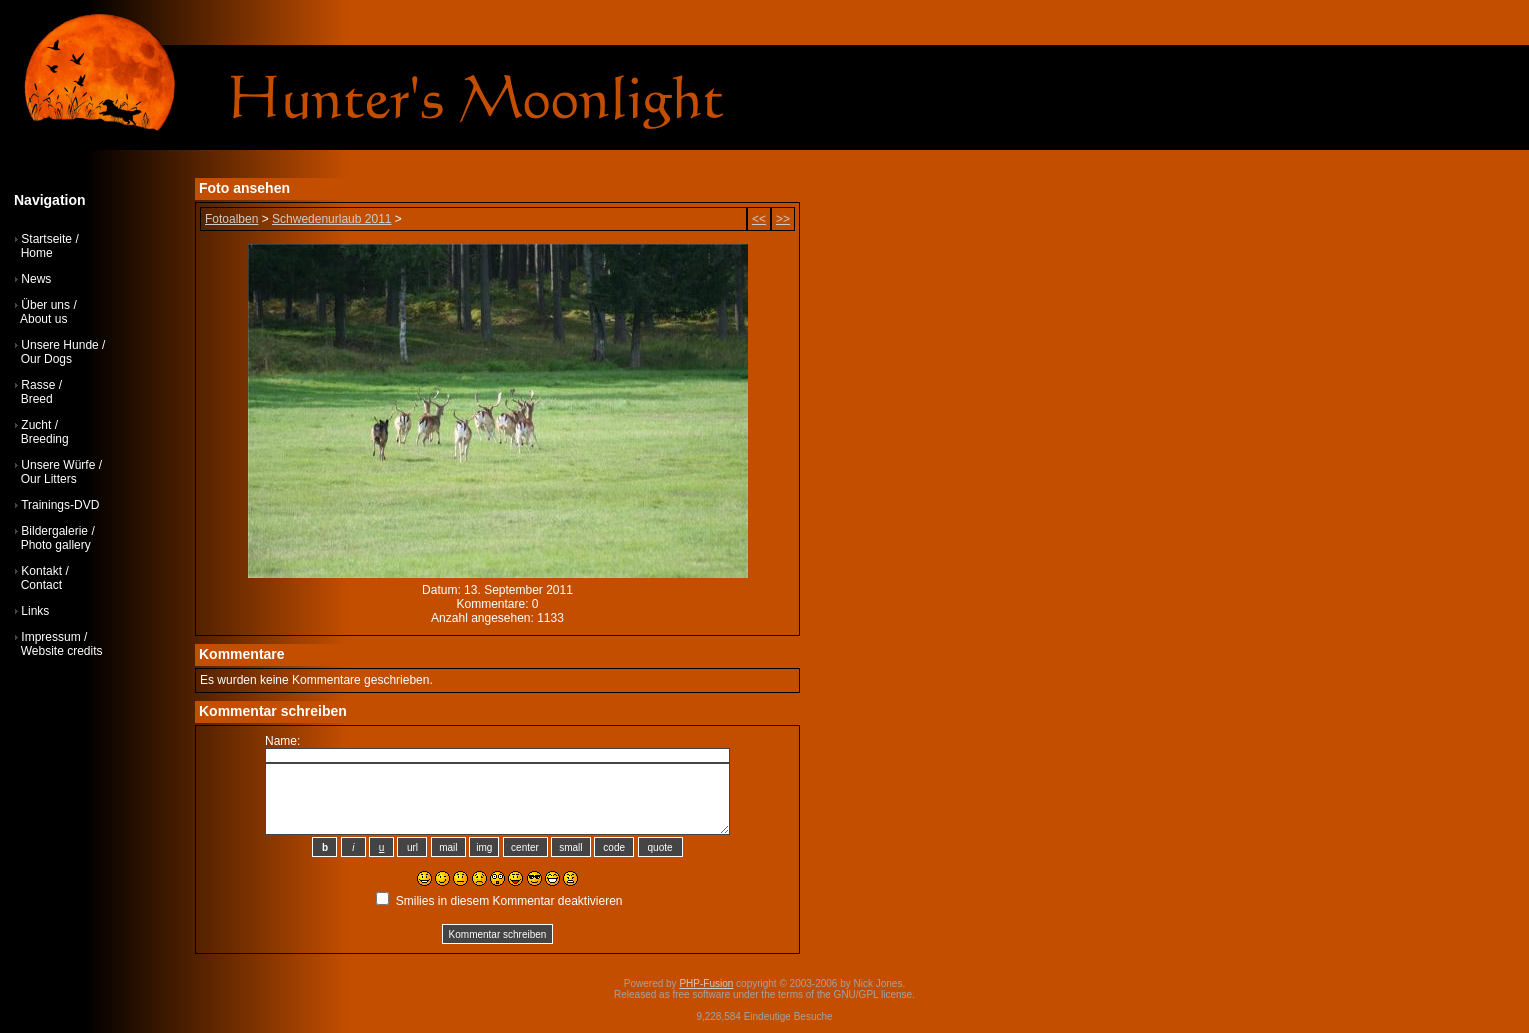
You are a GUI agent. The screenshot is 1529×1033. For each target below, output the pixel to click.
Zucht (36, 425)
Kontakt (41, 571)
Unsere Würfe (58, 465)
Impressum (50, 637)
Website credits (62, 651)
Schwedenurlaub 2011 (331, 219)
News (36, 279)
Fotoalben (231, 219)
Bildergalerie (54, 531)
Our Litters (49, 479)
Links (35, 611)
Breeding (45, 439)
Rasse (38, 385)
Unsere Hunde (59, 345)
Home (37, 253)
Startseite (46, 239)
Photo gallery (56, 545)
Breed (37, 399)
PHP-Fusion (706, 983)
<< (759, 219)
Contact (41, 585)
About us (43, 319)
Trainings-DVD (60, 505)
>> (783, 219)
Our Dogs (46, 359)
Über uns (45, 305)
